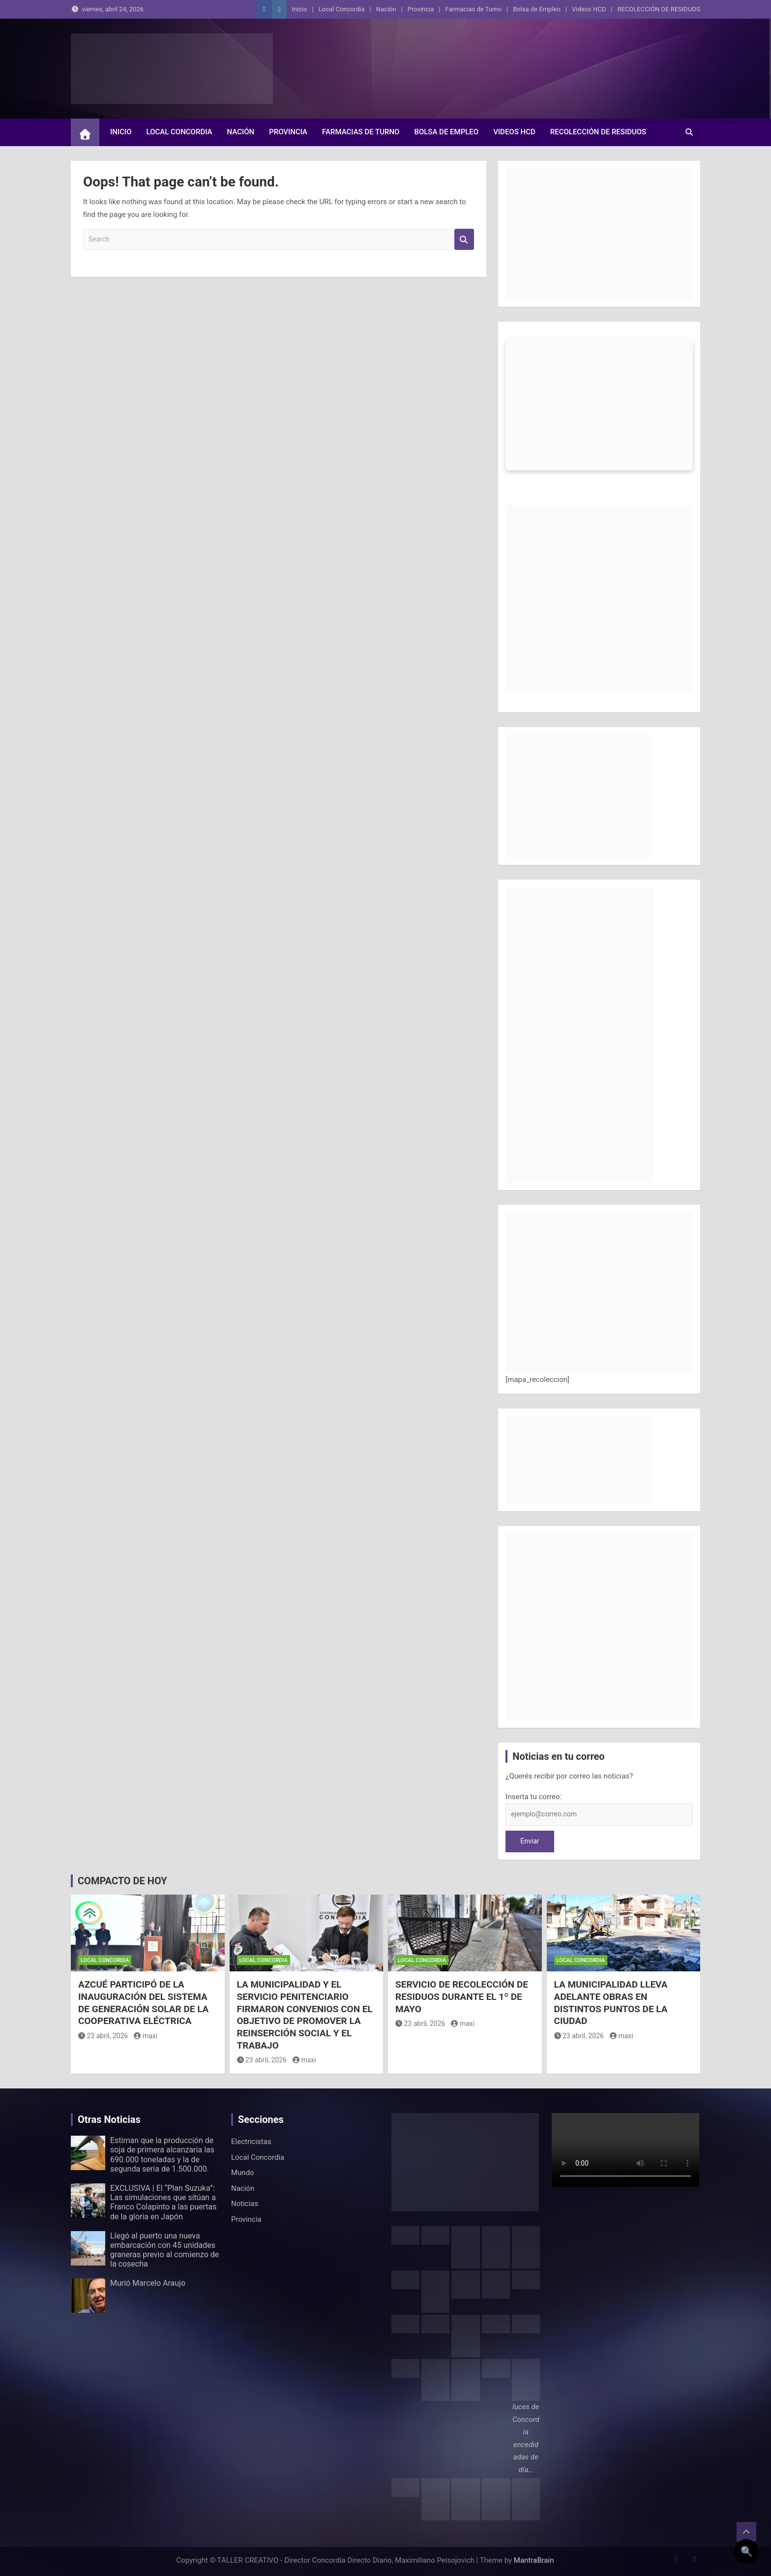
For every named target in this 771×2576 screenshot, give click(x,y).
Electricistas (251, 2141)
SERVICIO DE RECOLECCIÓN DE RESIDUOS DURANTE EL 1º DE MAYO (461, 1996)
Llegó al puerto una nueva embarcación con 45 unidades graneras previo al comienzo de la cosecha (164, 2250)
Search (464, 239)
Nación (386, 9)
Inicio (299, 9)
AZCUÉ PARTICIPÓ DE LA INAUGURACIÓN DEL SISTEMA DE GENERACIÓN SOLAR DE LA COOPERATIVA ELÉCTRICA (143, 2002)
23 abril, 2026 (103, 2036)
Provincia (421, 9)
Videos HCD (589, 9)
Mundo (242, 2172)
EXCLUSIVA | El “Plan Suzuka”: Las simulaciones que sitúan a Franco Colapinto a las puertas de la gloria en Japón (163, 2202)
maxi (145, 2036)
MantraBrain (534, 2560)
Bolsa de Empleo (537, 9)
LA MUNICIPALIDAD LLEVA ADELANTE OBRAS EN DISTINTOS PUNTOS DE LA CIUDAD (611, 2002)
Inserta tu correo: (533, 1796)
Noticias (244, 2203)
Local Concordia (342, 9)
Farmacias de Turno (473, 9)
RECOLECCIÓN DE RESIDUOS (658, 9)
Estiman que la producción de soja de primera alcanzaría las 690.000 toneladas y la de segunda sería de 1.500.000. (162, 2155)
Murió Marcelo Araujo (147, 2283)
